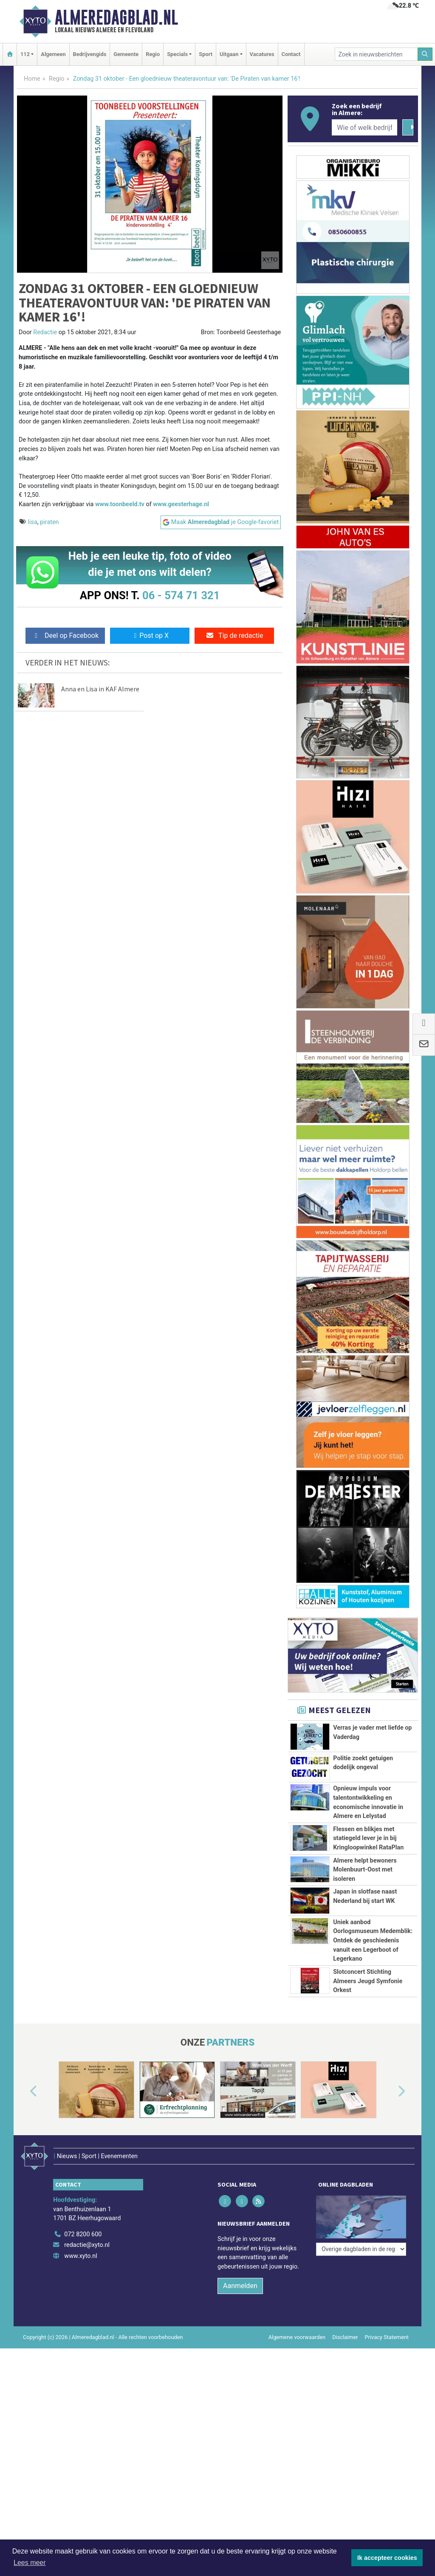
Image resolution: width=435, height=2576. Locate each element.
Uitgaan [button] (229, 54)
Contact (291, 54)
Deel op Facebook (65, 635)
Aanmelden (240, 2275)
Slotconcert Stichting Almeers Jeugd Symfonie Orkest (367, 1981)
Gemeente (125, 54)
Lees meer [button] (30, 2562)
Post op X (150, 635)
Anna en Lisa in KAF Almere (100, 689)
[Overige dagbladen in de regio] (361, 2204)
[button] (24, 2091)
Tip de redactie (234, 635)
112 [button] (25, 54)
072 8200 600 (83, 2223)
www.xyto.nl (80, 2244)
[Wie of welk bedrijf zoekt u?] (364, 127)
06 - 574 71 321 (181, 595)
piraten (49, 522)
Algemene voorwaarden (296, 2326)
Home (32, 78)
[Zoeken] (425, 54)
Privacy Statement (387, 2326)
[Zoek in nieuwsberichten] (376, 54)
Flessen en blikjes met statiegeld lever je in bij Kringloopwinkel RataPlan (368, 1838)
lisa (32, 522)
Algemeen (53, 54)
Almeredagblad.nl (116, 17)
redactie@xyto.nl (87, 2234)
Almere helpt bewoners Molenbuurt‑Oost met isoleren (364, 1870)
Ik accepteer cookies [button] (387, 2557)
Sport (205, 54)
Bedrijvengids (90, 54)
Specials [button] (177, 54)
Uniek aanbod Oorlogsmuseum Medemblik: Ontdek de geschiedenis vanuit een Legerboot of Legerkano (372, 1940)
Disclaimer (345, 2326)
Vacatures (262, 54)
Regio (153, 54)
